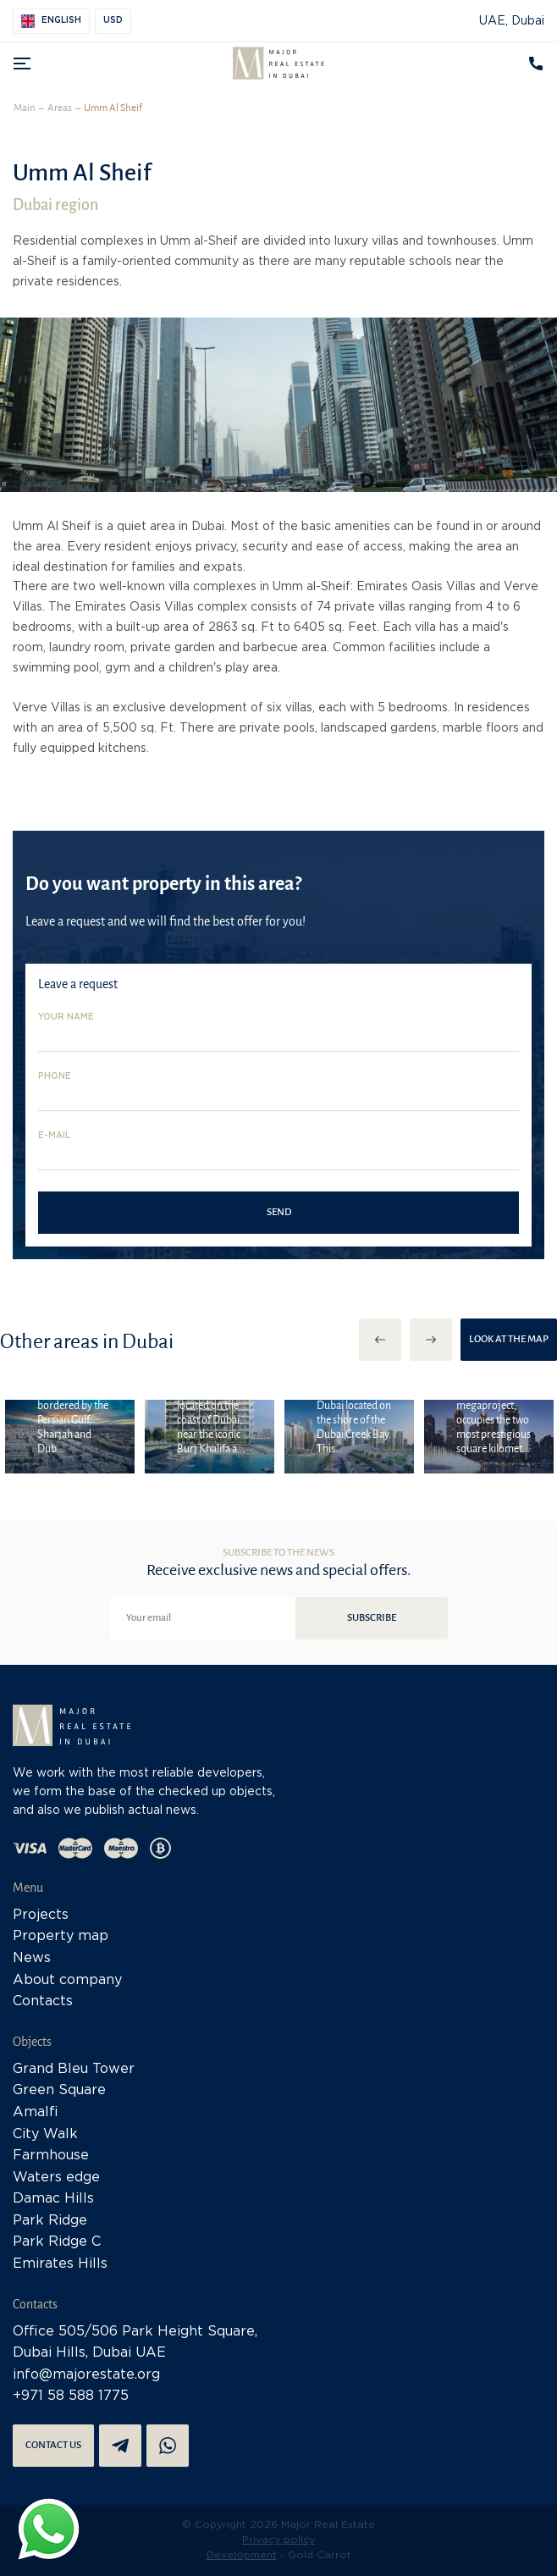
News (32, 1958)
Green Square (59, 2090)
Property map (60, 1936)
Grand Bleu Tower (74, 2069)
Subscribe (371, 1617)
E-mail (54, 1136)
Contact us (53, 2445)
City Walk (45, 2134)
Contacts (43, 2001)
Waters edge (56, 2177)
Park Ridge (50, 2220)
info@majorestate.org (86, 2375)
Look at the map (509, 1339)
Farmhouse (51, 2155)
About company (67, 1980)
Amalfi (35, 2112)
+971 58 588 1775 (71, 2396)
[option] (70, 1436)
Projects (41, 1915)
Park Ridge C (57, 2242)
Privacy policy (278, 2540)
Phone (54, 1077)
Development (242, 2555)
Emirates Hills (60, 2264)
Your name (66, 1017)
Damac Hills (53, 2198)
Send (279, 1212)
